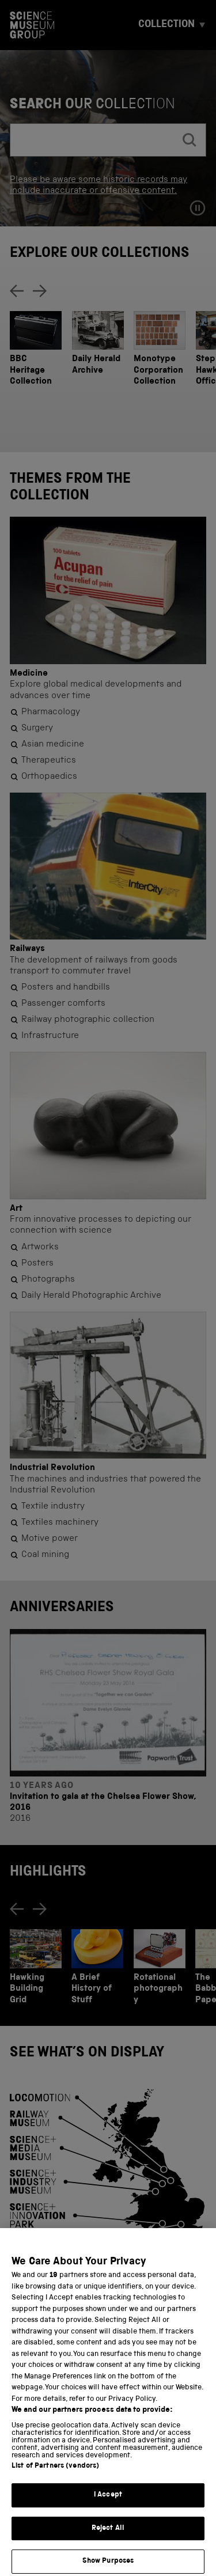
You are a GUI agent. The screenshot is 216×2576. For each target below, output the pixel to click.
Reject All (108, 2547)
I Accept (108, 2514)
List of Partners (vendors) (55, 2485)
